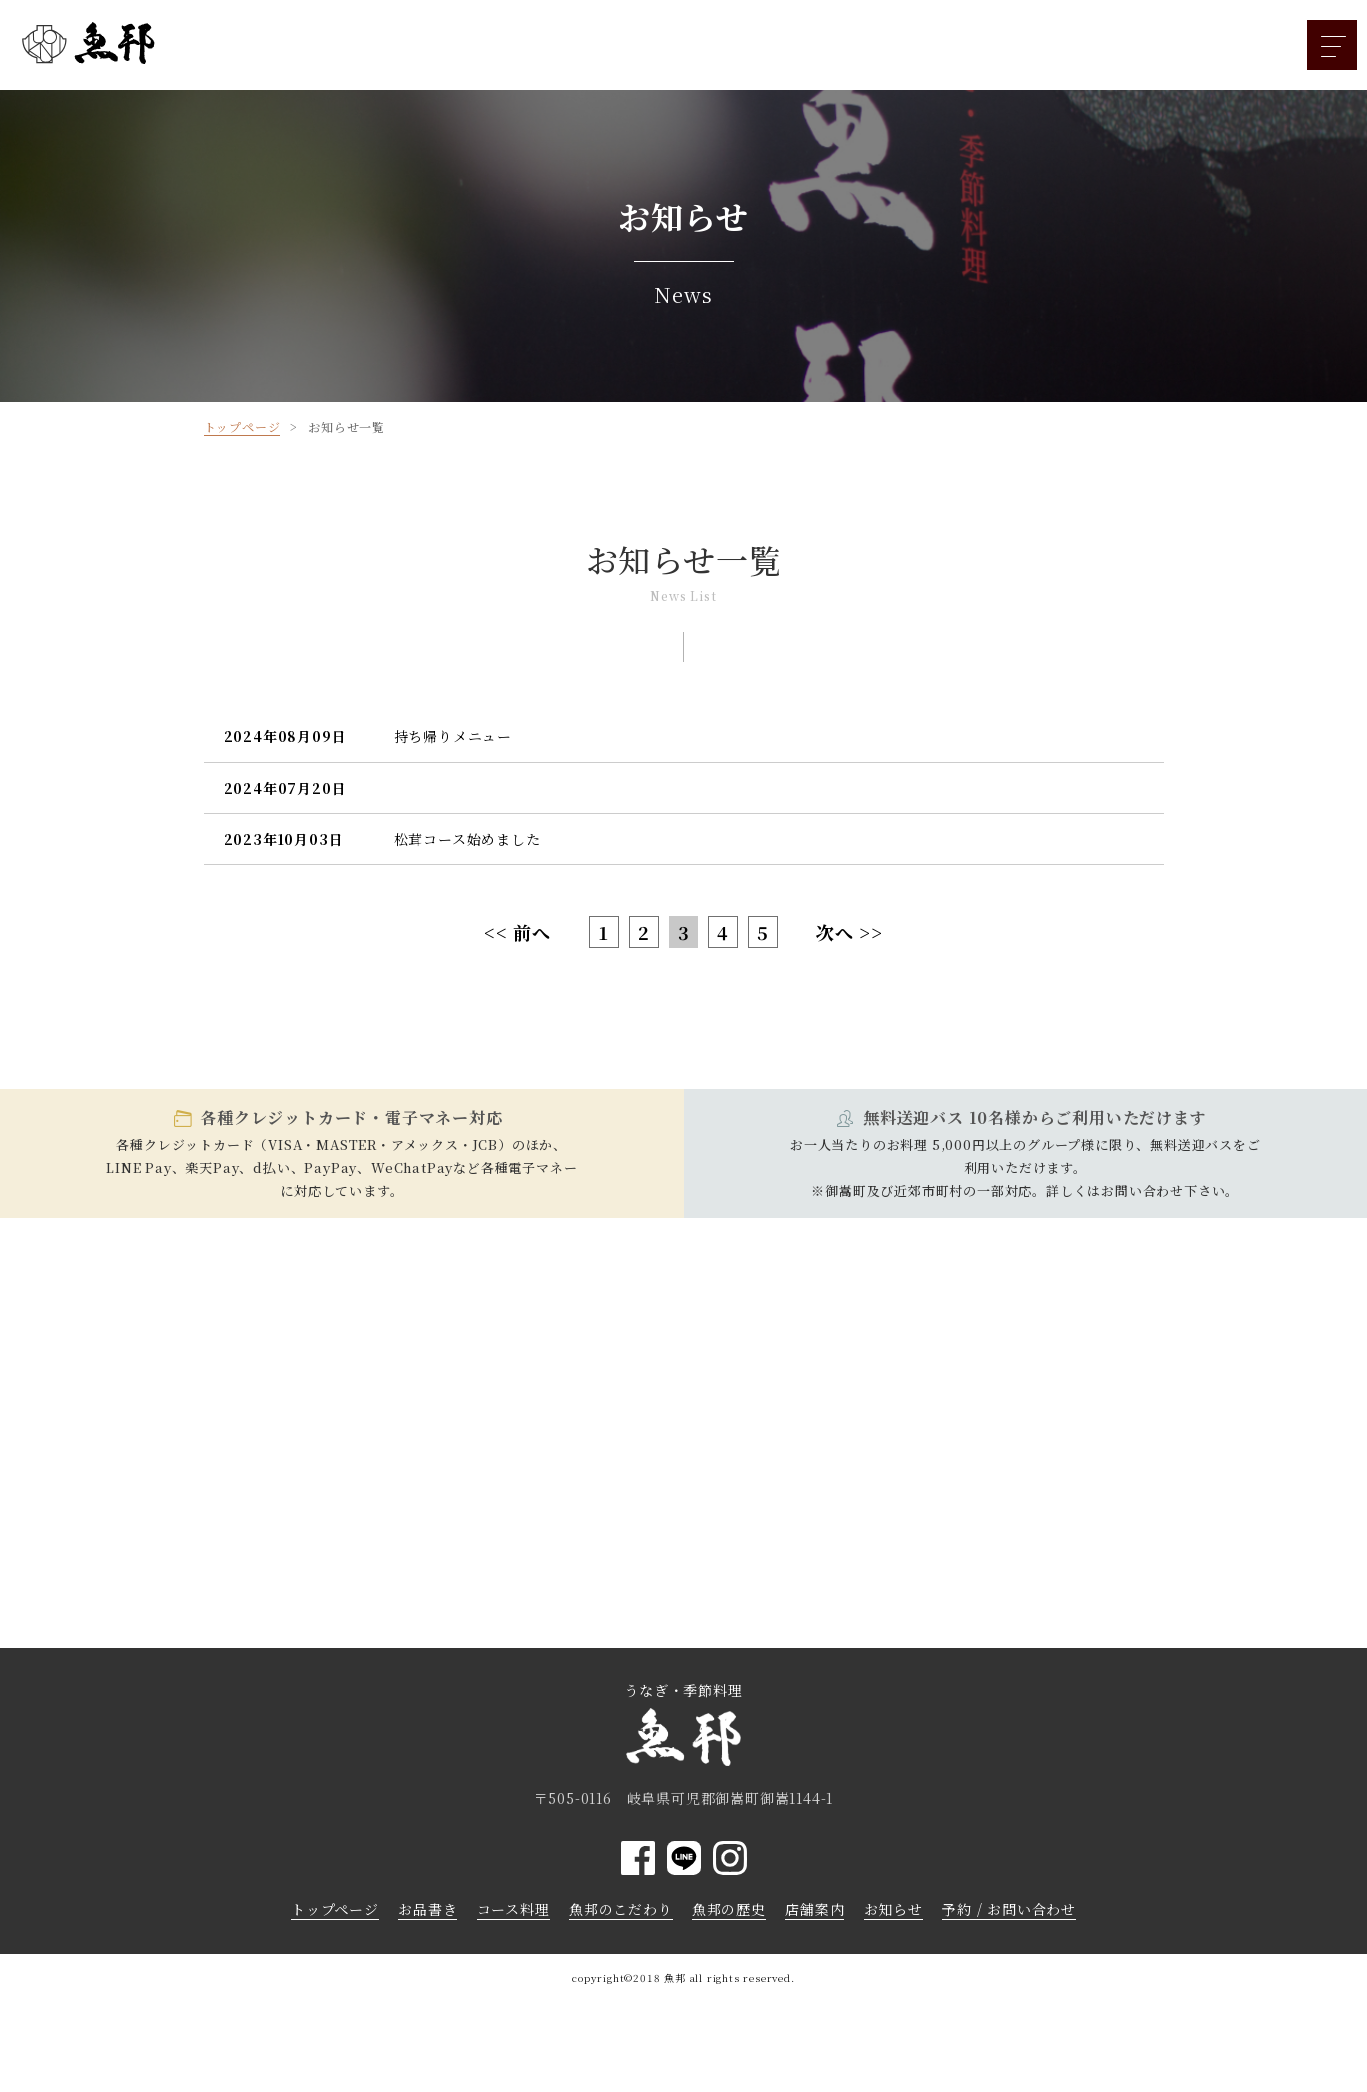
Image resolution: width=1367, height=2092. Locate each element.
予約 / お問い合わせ (1009, 1909)
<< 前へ (517, 932)
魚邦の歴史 (729, 1909)
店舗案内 (814, 1909)
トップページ (335, 1909)
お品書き (427, 1909)
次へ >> (849, 932)
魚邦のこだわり (621, 1909)
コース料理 (513, 1909)
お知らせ (893, 1909)
